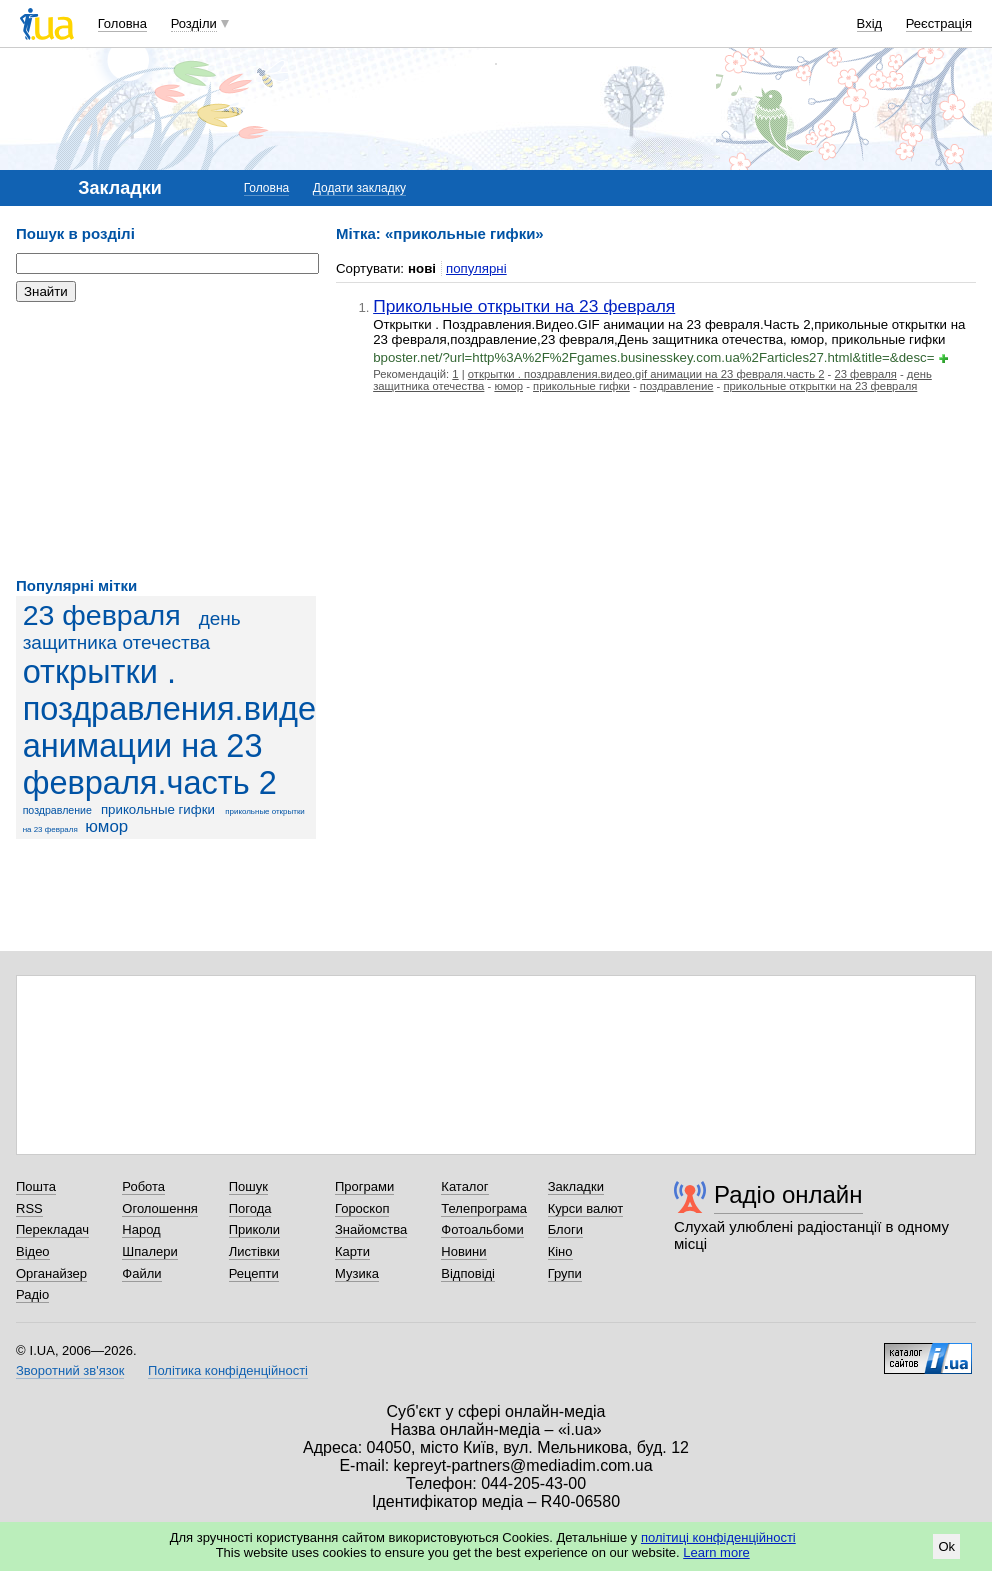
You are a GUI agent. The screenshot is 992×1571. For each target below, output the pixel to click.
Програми (364, 1186)
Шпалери (150, 1251)
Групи (565, 1273)
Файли (141, 1273)
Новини (463, 1251)
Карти (352, 1251)
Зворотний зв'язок (70, 1370)
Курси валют (586, 1208)
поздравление (57, 810)
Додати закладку (359, 188)
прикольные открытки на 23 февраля (820, 386)
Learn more (716, 1552)
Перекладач (52, 1229)
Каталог (464, 1186)
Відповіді (468, 1273)
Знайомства (371, 1229)
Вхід (870, 23)
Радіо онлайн (788, 1194)
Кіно (560, 1251)
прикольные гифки (158, 809)
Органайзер (51, 1273)
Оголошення (160, 1208)
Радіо (32, 1294)
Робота (143, 1186)
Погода (250, 1208)
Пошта (36, 1186)
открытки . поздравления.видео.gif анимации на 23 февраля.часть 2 (200, 727)
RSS (29, 1208)
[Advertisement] (166, 440)
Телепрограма (484, 1208)
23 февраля (102, 615)
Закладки (576, 1186)
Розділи (194, 23)
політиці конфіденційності (718, 1537)
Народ (141, 1229)
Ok (946, 1546)
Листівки (254, 1251)
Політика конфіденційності (228, 1370)
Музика (357, 1273)
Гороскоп (362, 1208)
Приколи (254, 1229)
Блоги (565, 1229)
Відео (33, 1251)
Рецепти (254, 1273)
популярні (476, 268)
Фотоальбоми (482, 1229)
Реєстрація (939, 23)
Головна (122, 23)
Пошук (248, 1186)
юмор (106, 826)
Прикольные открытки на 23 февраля (524, 306)
